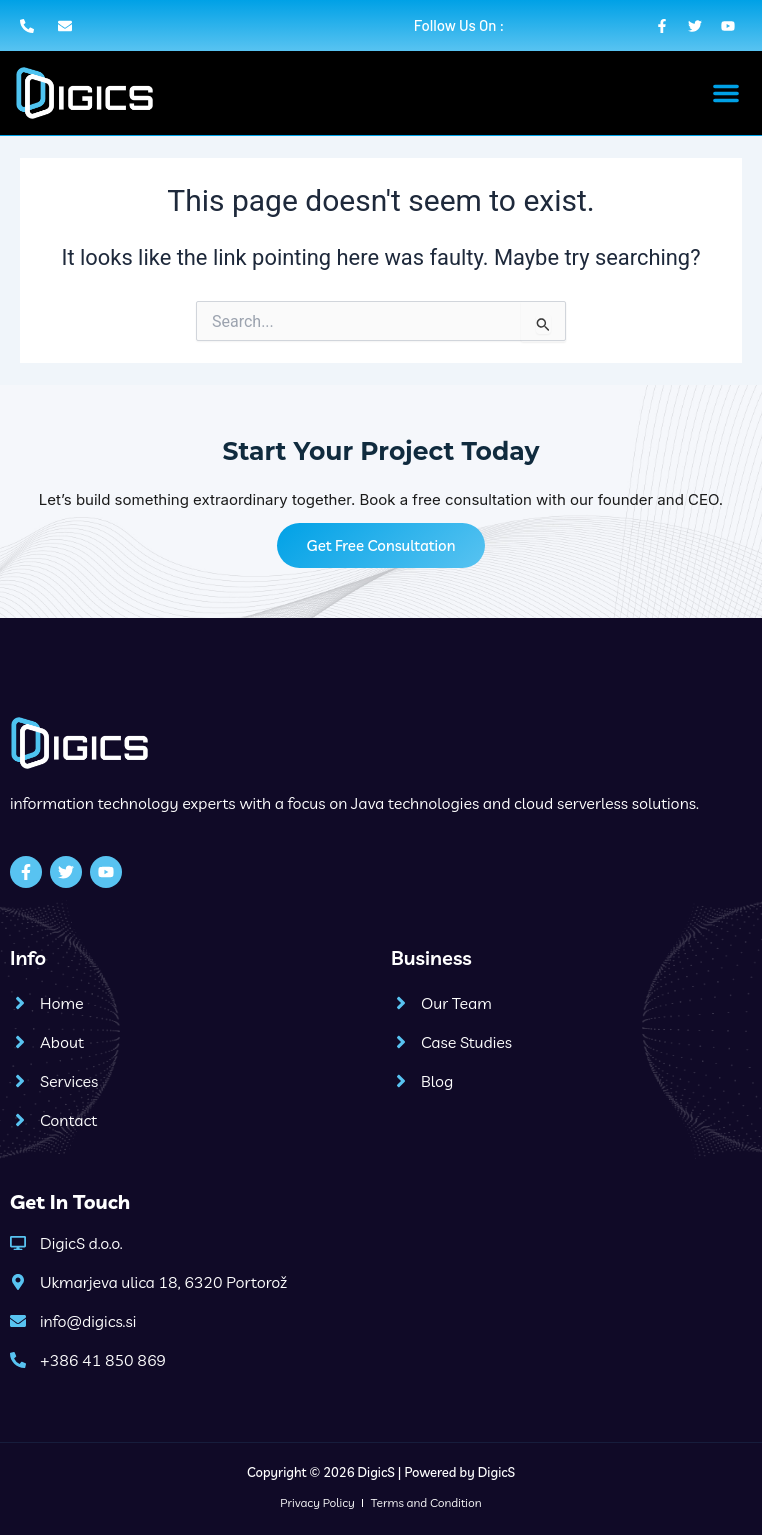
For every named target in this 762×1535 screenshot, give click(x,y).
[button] (726, 93)
